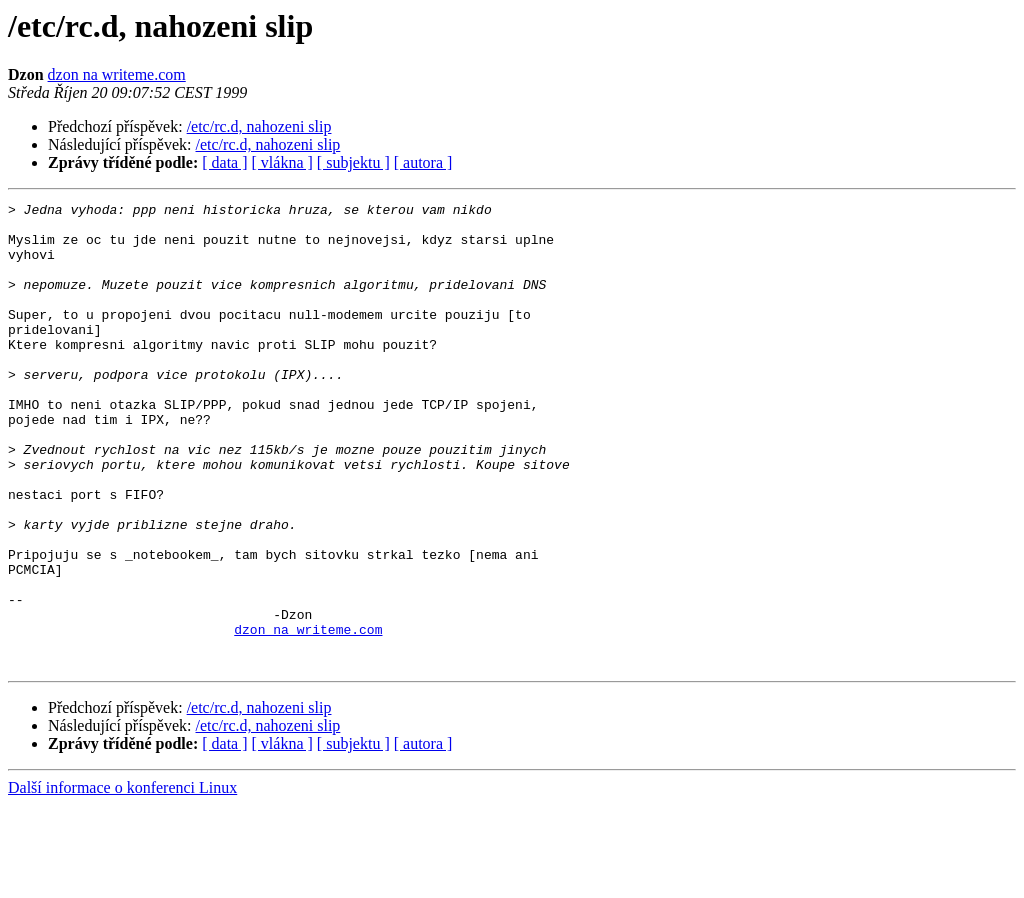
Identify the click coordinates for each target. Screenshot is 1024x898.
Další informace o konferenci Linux (122, 880)
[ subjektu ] (353, 162)
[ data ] (224, 162)
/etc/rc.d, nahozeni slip (259, 126)
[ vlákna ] (282, 162)
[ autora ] (423, 162)
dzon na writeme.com (117, 74)
